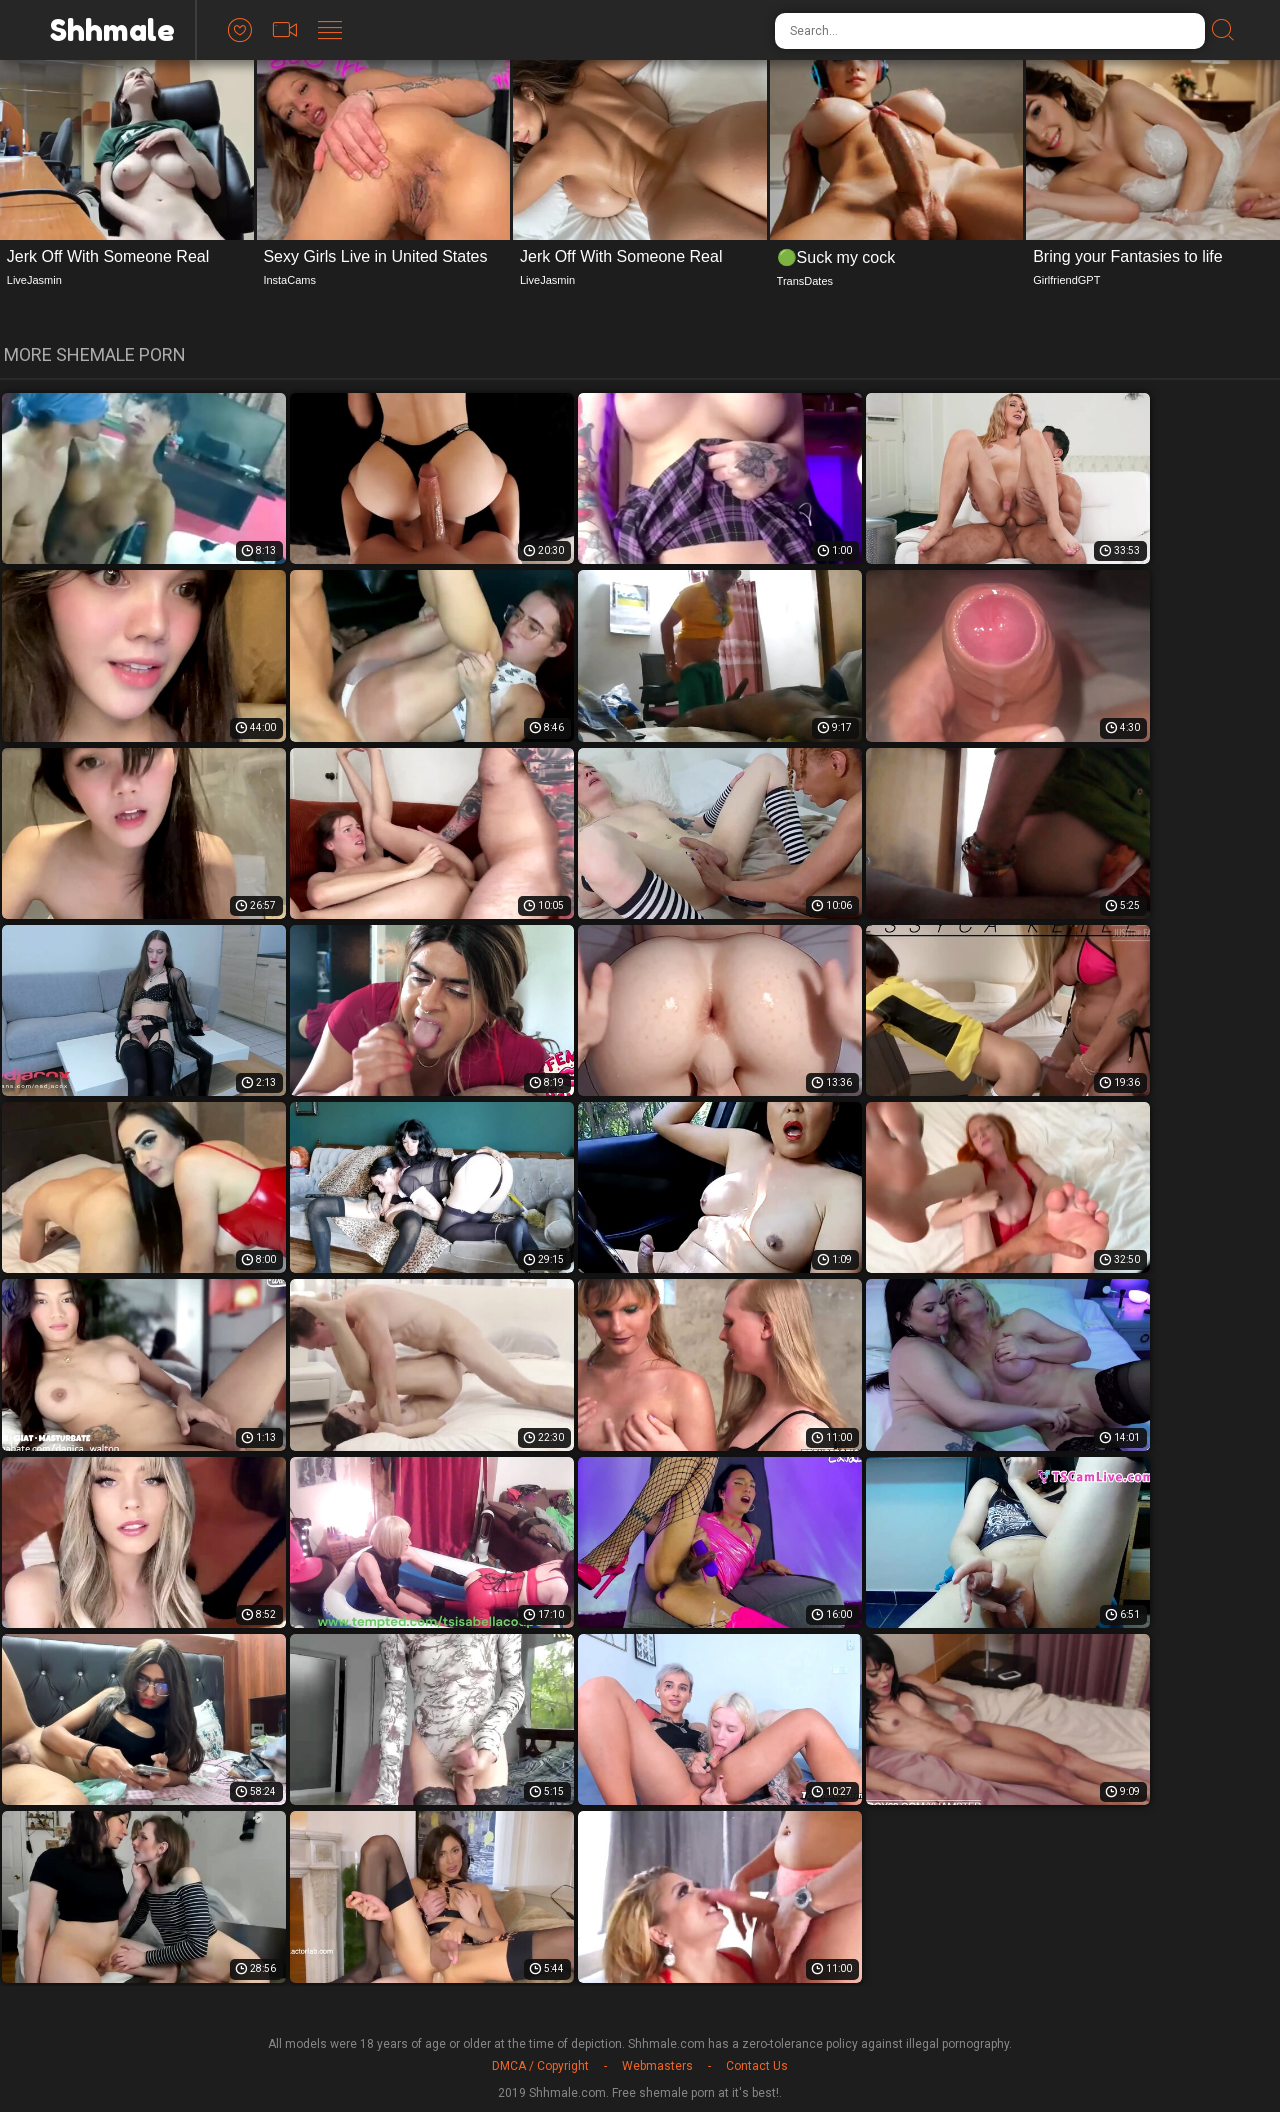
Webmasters (657, 2066)
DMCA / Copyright (540, 2066)
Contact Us (757, 2066)
